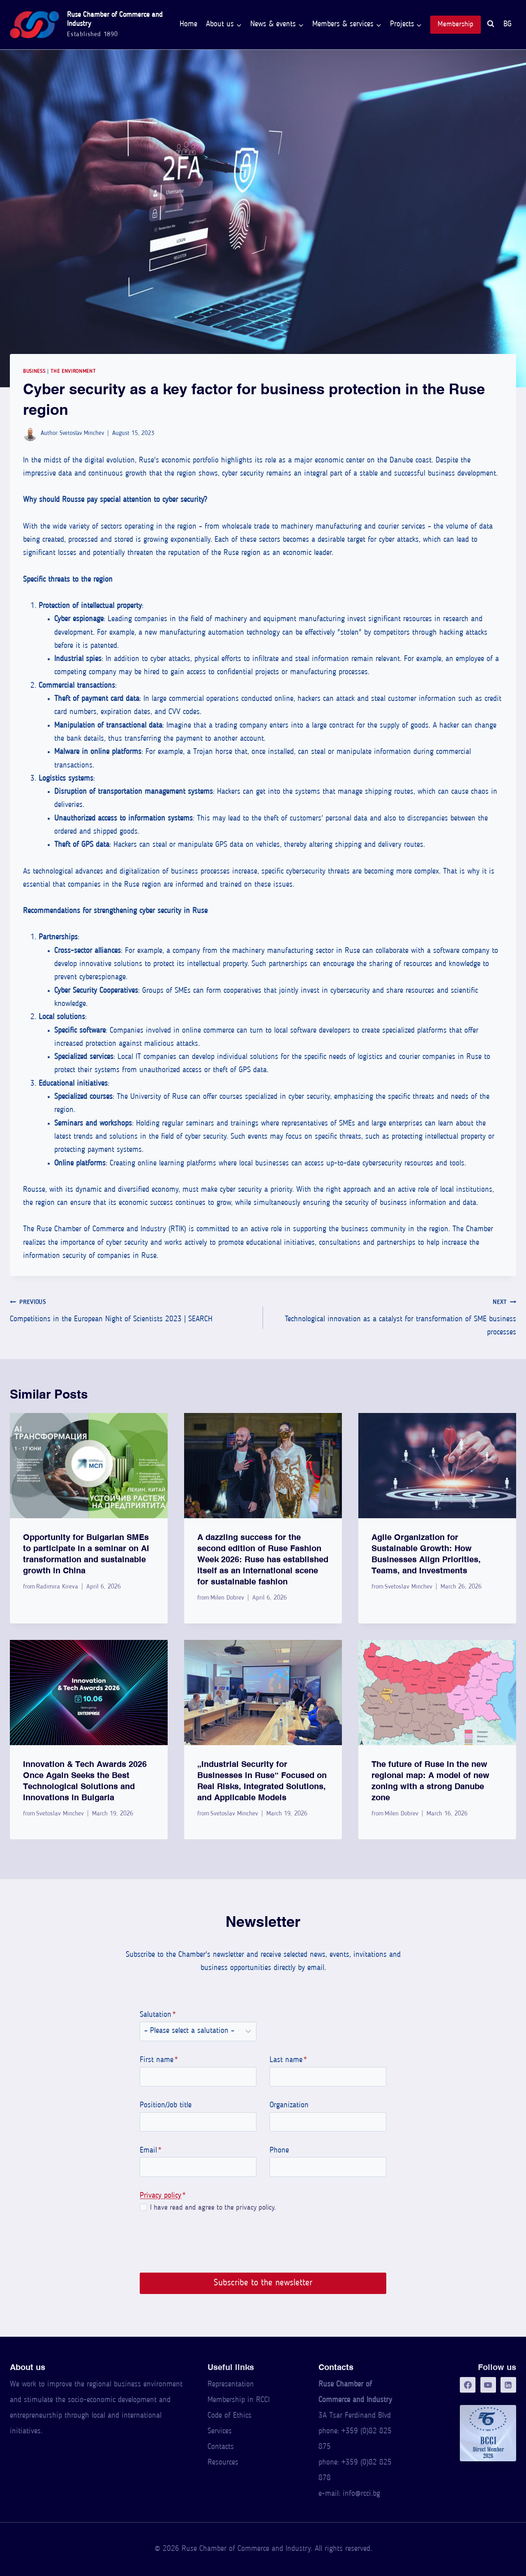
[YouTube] (488, 2385)
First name (159, 2060)
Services (220, 2431)
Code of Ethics (229, 2416)
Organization (289, 2105)
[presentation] (89, 1465)
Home (188, 24)
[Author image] (30, 434)
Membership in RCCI (239, 2400)
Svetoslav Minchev (82, 433)
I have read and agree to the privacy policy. (212, 2207)
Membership (455, 24)
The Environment (73, 371)
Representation (231, 2385)
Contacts (221, 2447)
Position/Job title (165, 2105)
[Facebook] (467, 2385)
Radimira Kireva (57, 1587)
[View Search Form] (490, 25)
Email (150, 2151)
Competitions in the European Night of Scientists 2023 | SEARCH (132, 1309)
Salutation (158, 2015)
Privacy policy (160, 2196)
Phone (279, 2151)
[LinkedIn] (508, 2385)
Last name (288, 2060)
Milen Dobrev (227, 1598)
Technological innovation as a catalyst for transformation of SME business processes (393, 1316)
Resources (223, 2463)
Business (34, 371)
